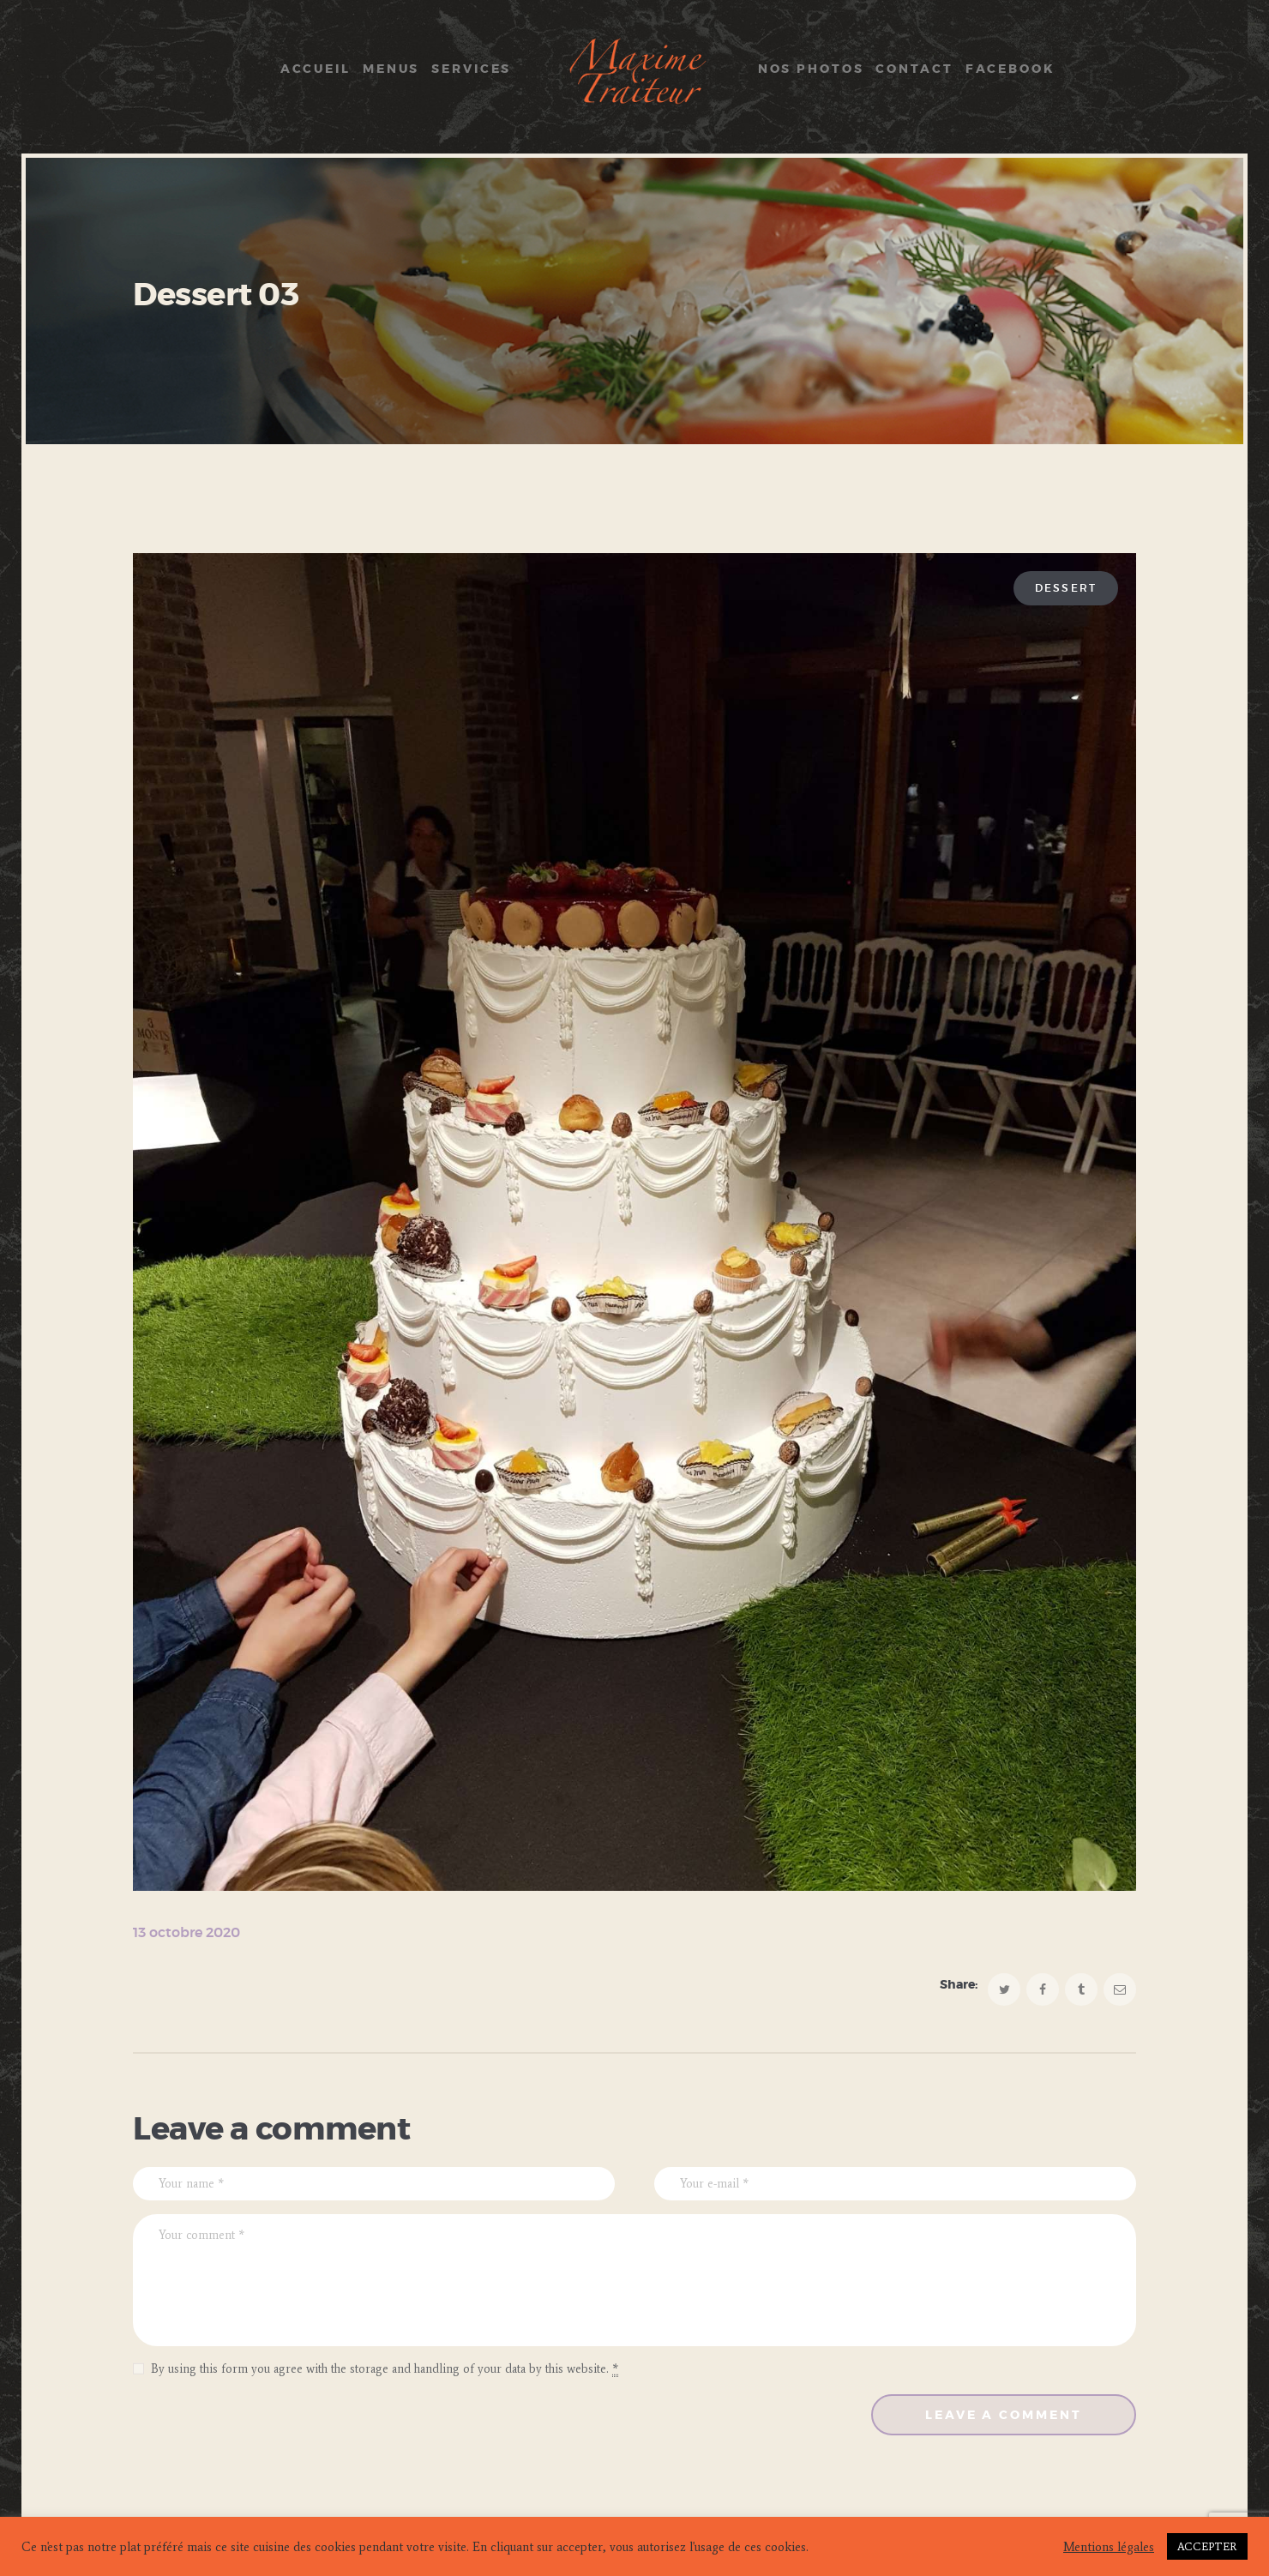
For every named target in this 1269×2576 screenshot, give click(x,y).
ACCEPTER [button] (1207, 2546)
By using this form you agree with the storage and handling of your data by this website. (384, 2369)
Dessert (1066, 588)
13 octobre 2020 (186, 1933)
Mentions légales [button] (1108, 2547)
